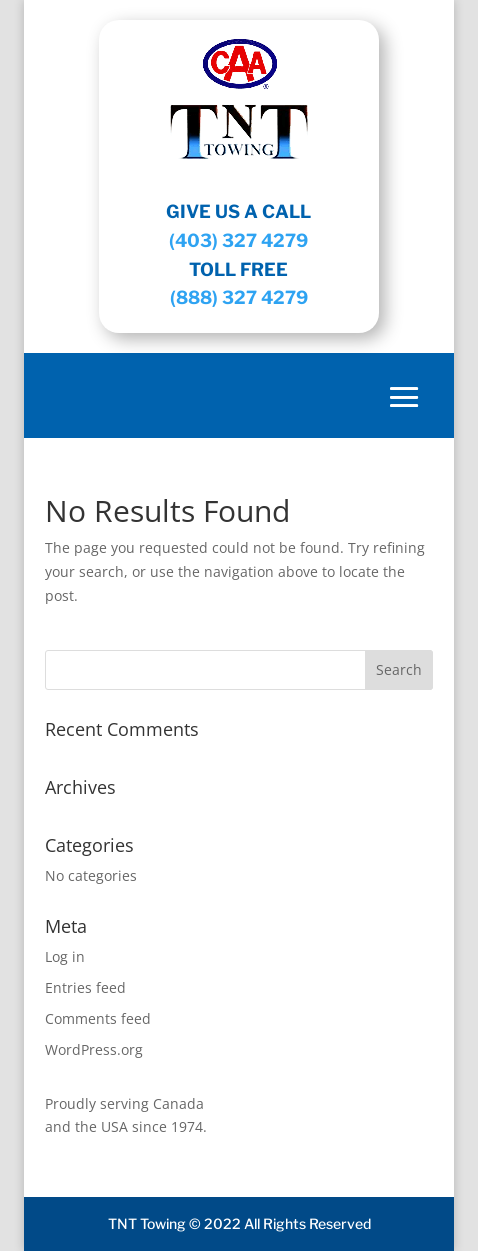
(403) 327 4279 (238, 240)
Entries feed (85, 987)
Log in (65, 956)
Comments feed (98, 1018)
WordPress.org (94, 1049)
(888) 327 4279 (239, 297)
